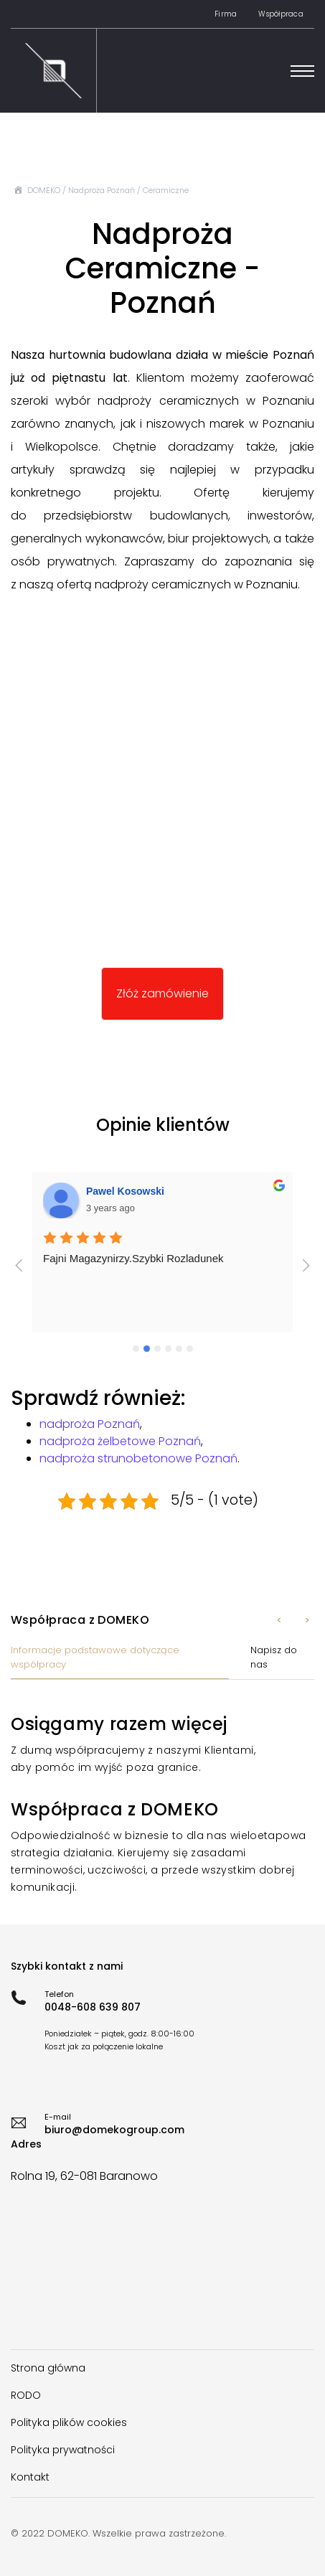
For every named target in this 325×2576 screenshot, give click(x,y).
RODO (26, 2395)
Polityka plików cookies (69, 2422)
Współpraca (280, 14)
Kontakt (30, 2477)
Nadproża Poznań (101, 190)
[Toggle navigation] (302, 71)
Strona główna (48, 2368)
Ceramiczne (166, 190)
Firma (226, 14)
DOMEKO (43, 190)
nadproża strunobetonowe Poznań (138, 1458)
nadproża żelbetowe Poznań (120, 1441)
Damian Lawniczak (131, 1191)
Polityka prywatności (63, 2450)
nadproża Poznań (89, 1424)
